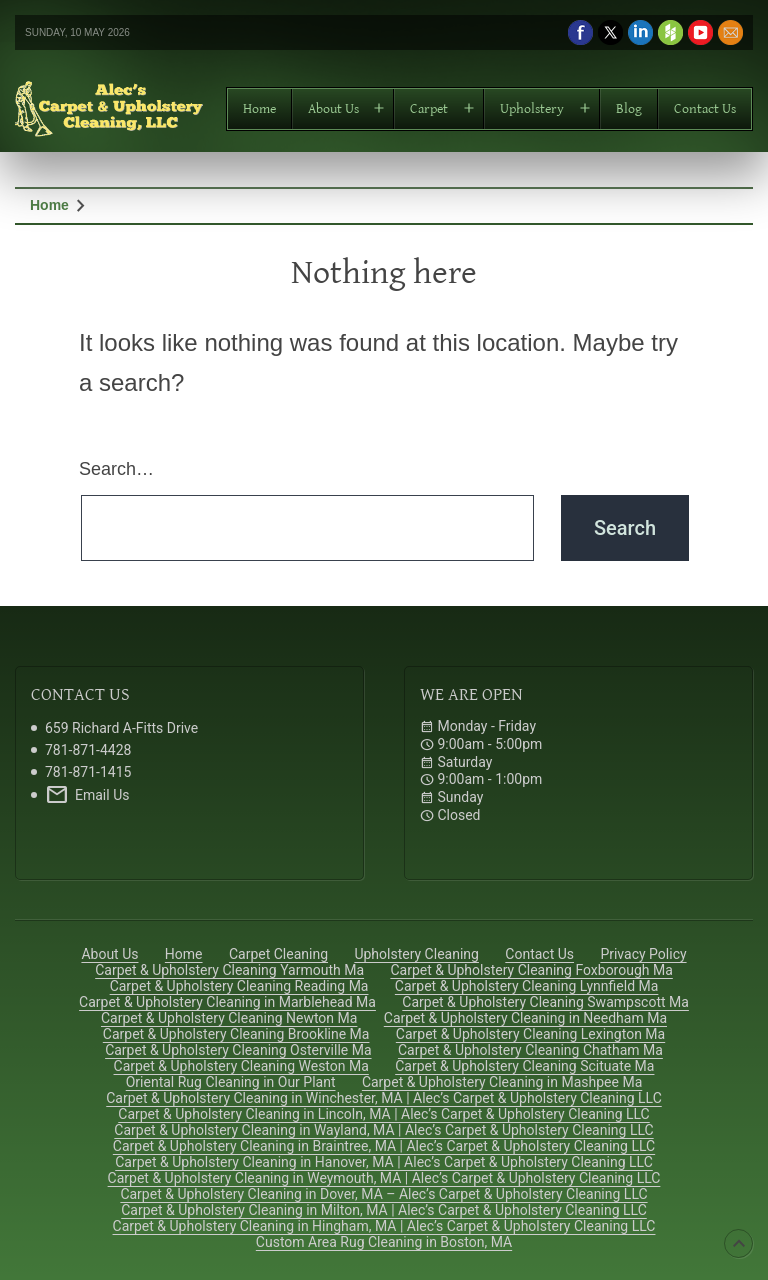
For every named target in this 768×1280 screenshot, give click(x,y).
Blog (629, 109)
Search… (116, 469)
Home (259, 109)
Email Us (87, 795)
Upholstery (532, 109)
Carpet (429, 109)
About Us (333, 109)
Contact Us (705, 109)
